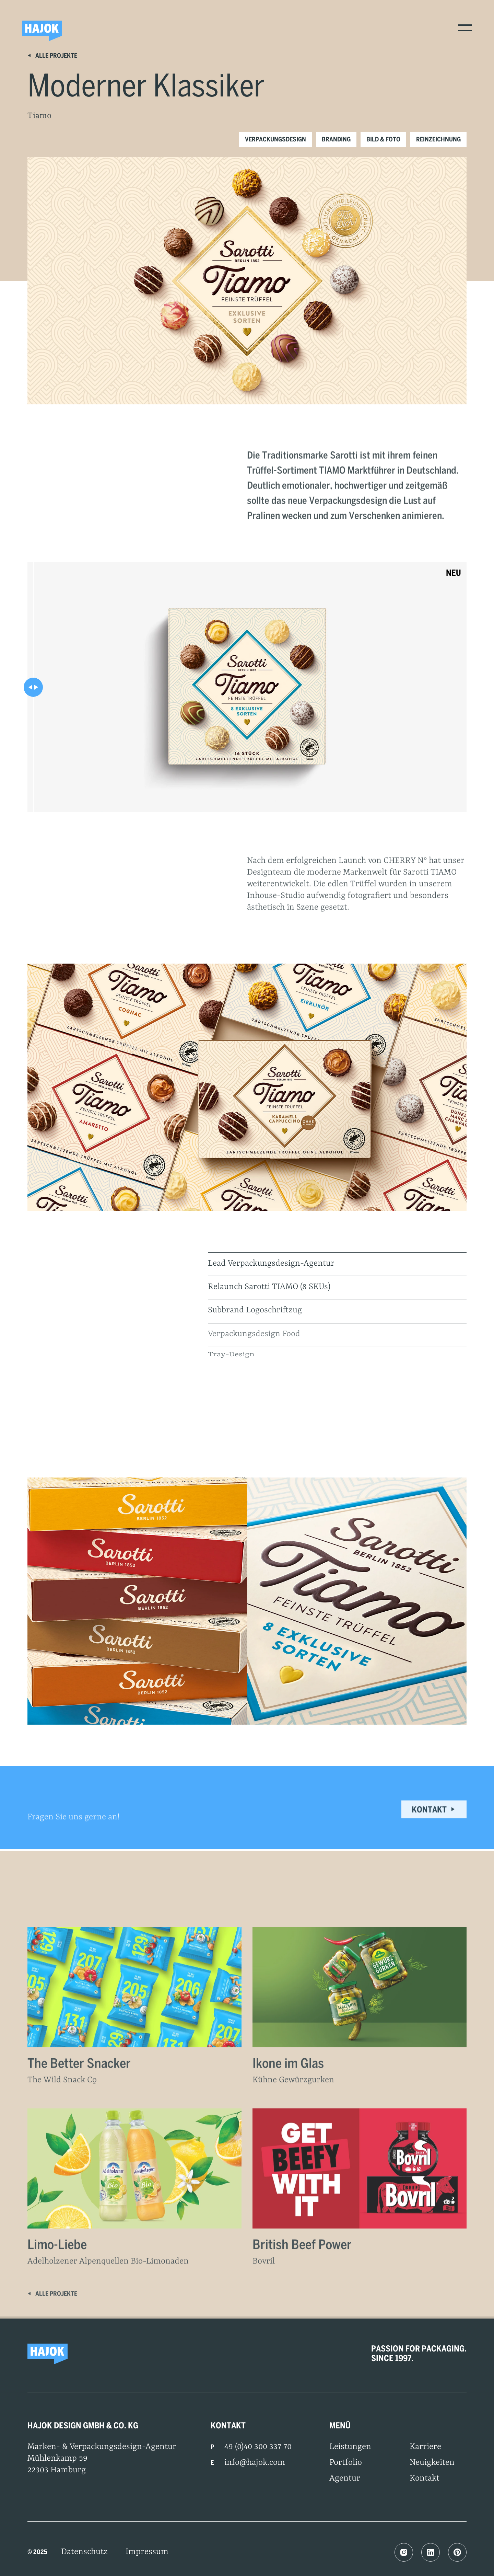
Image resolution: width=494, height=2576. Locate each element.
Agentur (344, 2478)
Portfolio (345, 2463)
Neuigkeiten (432, 2463)
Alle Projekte (52, 55)
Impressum (147, 2552)
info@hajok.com (254, 2463)
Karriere (425, 2447)
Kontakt (434, 1816)
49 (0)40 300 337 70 (258, 2447)
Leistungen (350, 2447)
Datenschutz (84, 2552)
